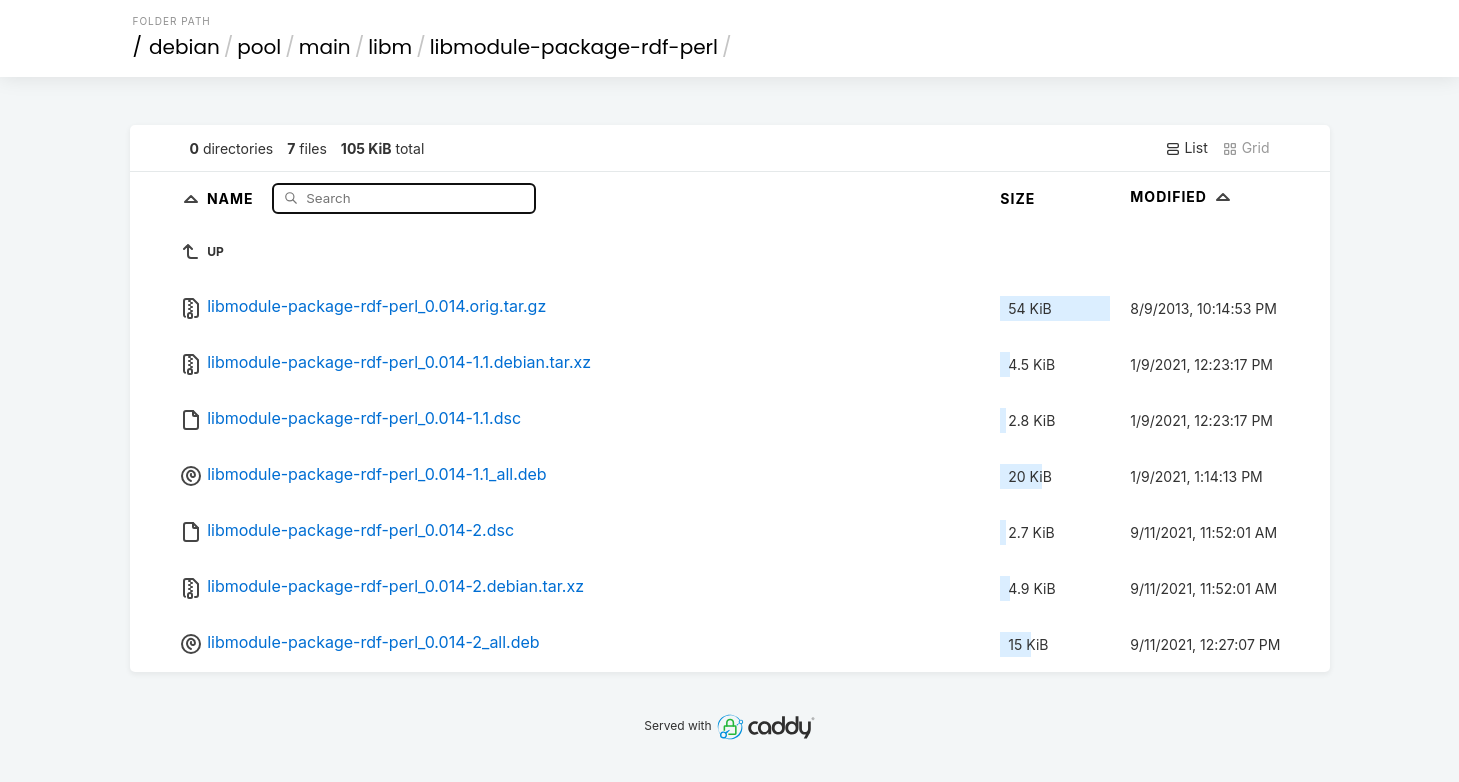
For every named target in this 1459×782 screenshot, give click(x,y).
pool (259, 47)
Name (232, 197)
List (1186, 148)
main (325, 47)
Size (1017, 198)
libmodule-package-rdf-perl (574, 47)
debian (184, 47)
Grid (1246, 148)
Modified (1182, 196)
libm (390, 47)
